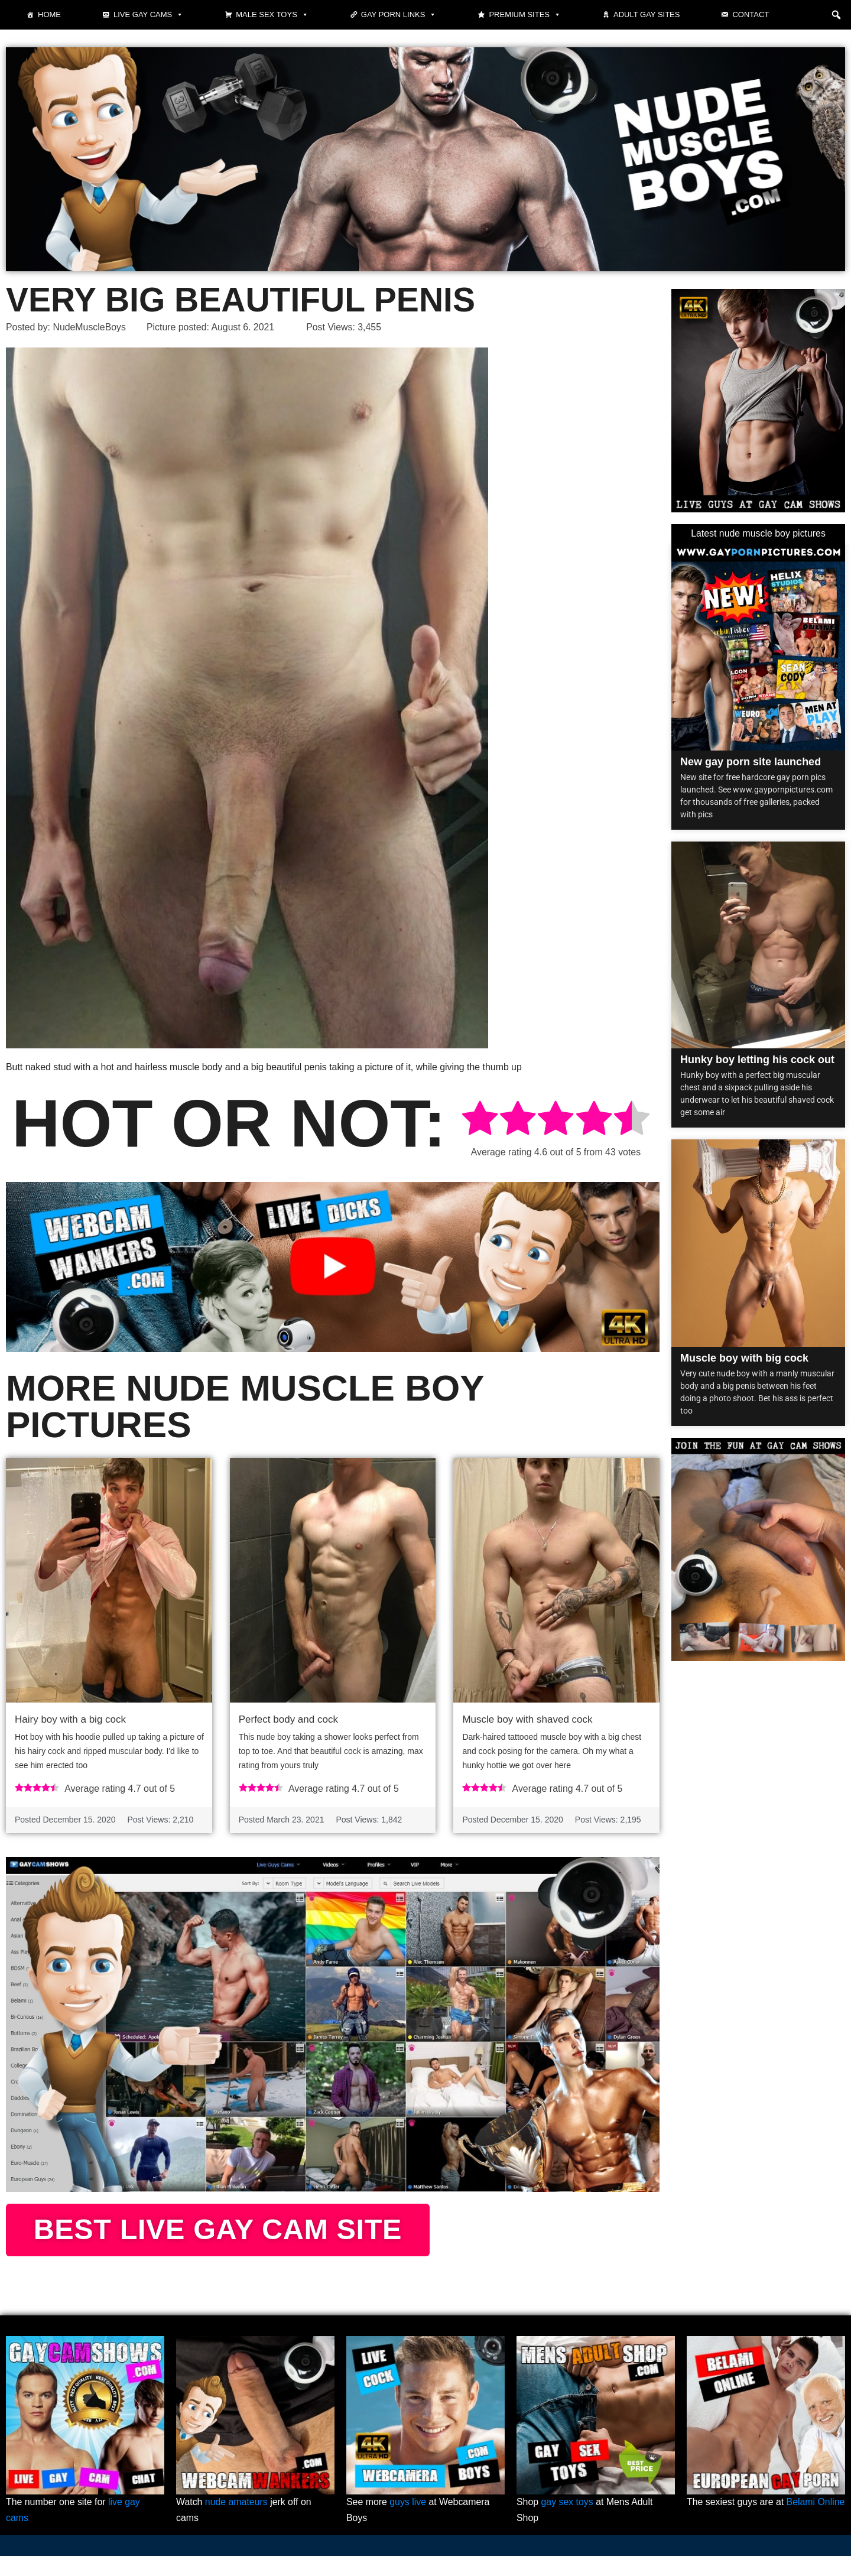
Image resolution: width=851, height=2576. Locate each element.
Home (49, 14)
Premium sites (525, 15)
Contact (750, 14)
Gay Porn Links (399, 15)
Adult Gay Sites (646, 14)
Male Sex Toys (272, 15)
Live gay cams (148, 15)
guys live (408, 2522)
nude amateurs (236, 2522)
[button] (836, 15)
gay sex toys (567, 2522)
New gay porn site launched (750, 762)
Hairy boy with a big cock (70, 1719)
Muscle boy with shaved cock (527, 1719)
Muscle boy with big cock (744, 1358)
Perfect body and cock (288, 1719)
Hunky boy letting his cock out (757, 1060)
